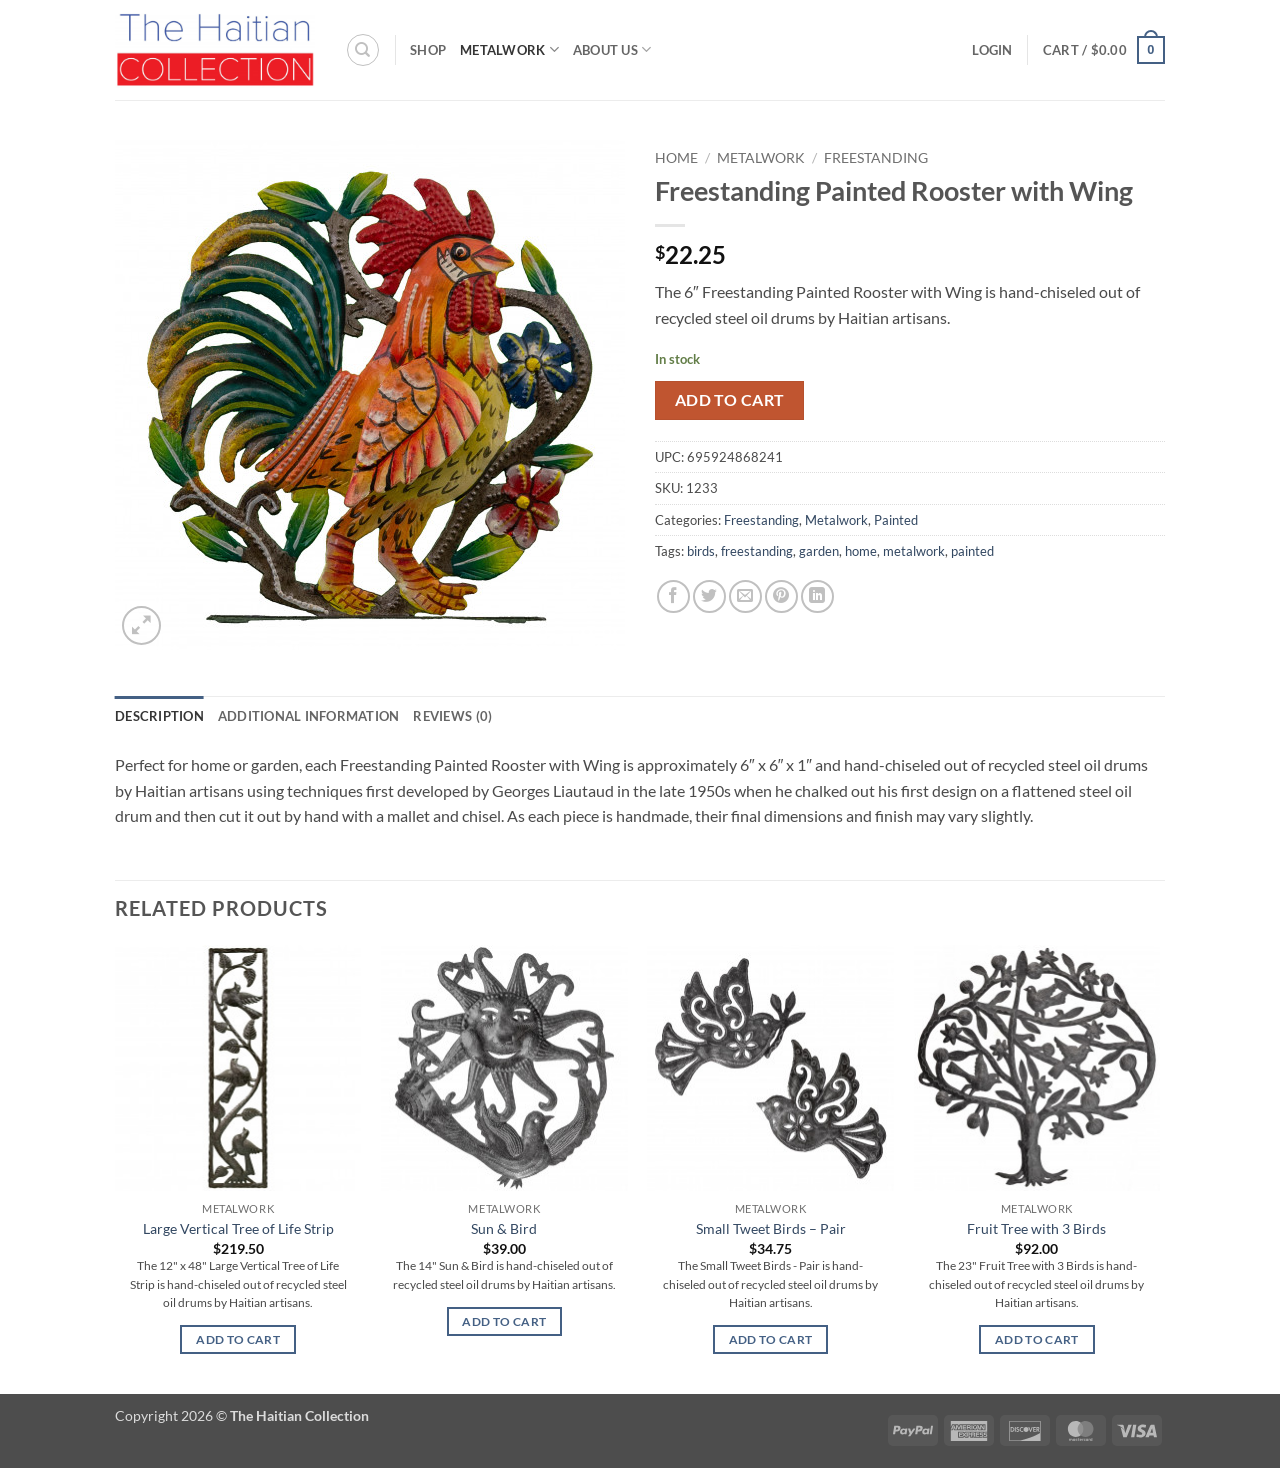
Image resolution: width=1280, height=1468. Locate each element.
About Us (612, 49)
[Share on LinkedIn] (817, 596)
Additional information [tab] (309, 716)
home (861, 551)
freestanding (757, 551)
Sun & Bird (504, 1228)
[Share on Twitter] (709, 596)
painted (972, 551)
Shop (428, 50)
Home (676, 158)
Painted (896, 520)
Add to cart (730, 400)
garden (819, 551)
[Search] (363, 50)
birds (701, 551)
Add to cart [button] (238, 1339)
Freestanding (876, 158)
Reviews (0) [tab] (452, 716)
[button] (992, 50)
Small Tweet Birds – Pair (771, 1228)
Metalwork (509, 49)
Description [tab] (159, 716)
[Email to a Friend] (745, 596)
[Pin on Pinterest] (781, 596)
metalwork (914, 551)
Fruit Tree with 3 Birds (1036, 1228)
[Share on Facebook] (673, 596)
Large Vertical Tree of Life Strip (238, 1228)
